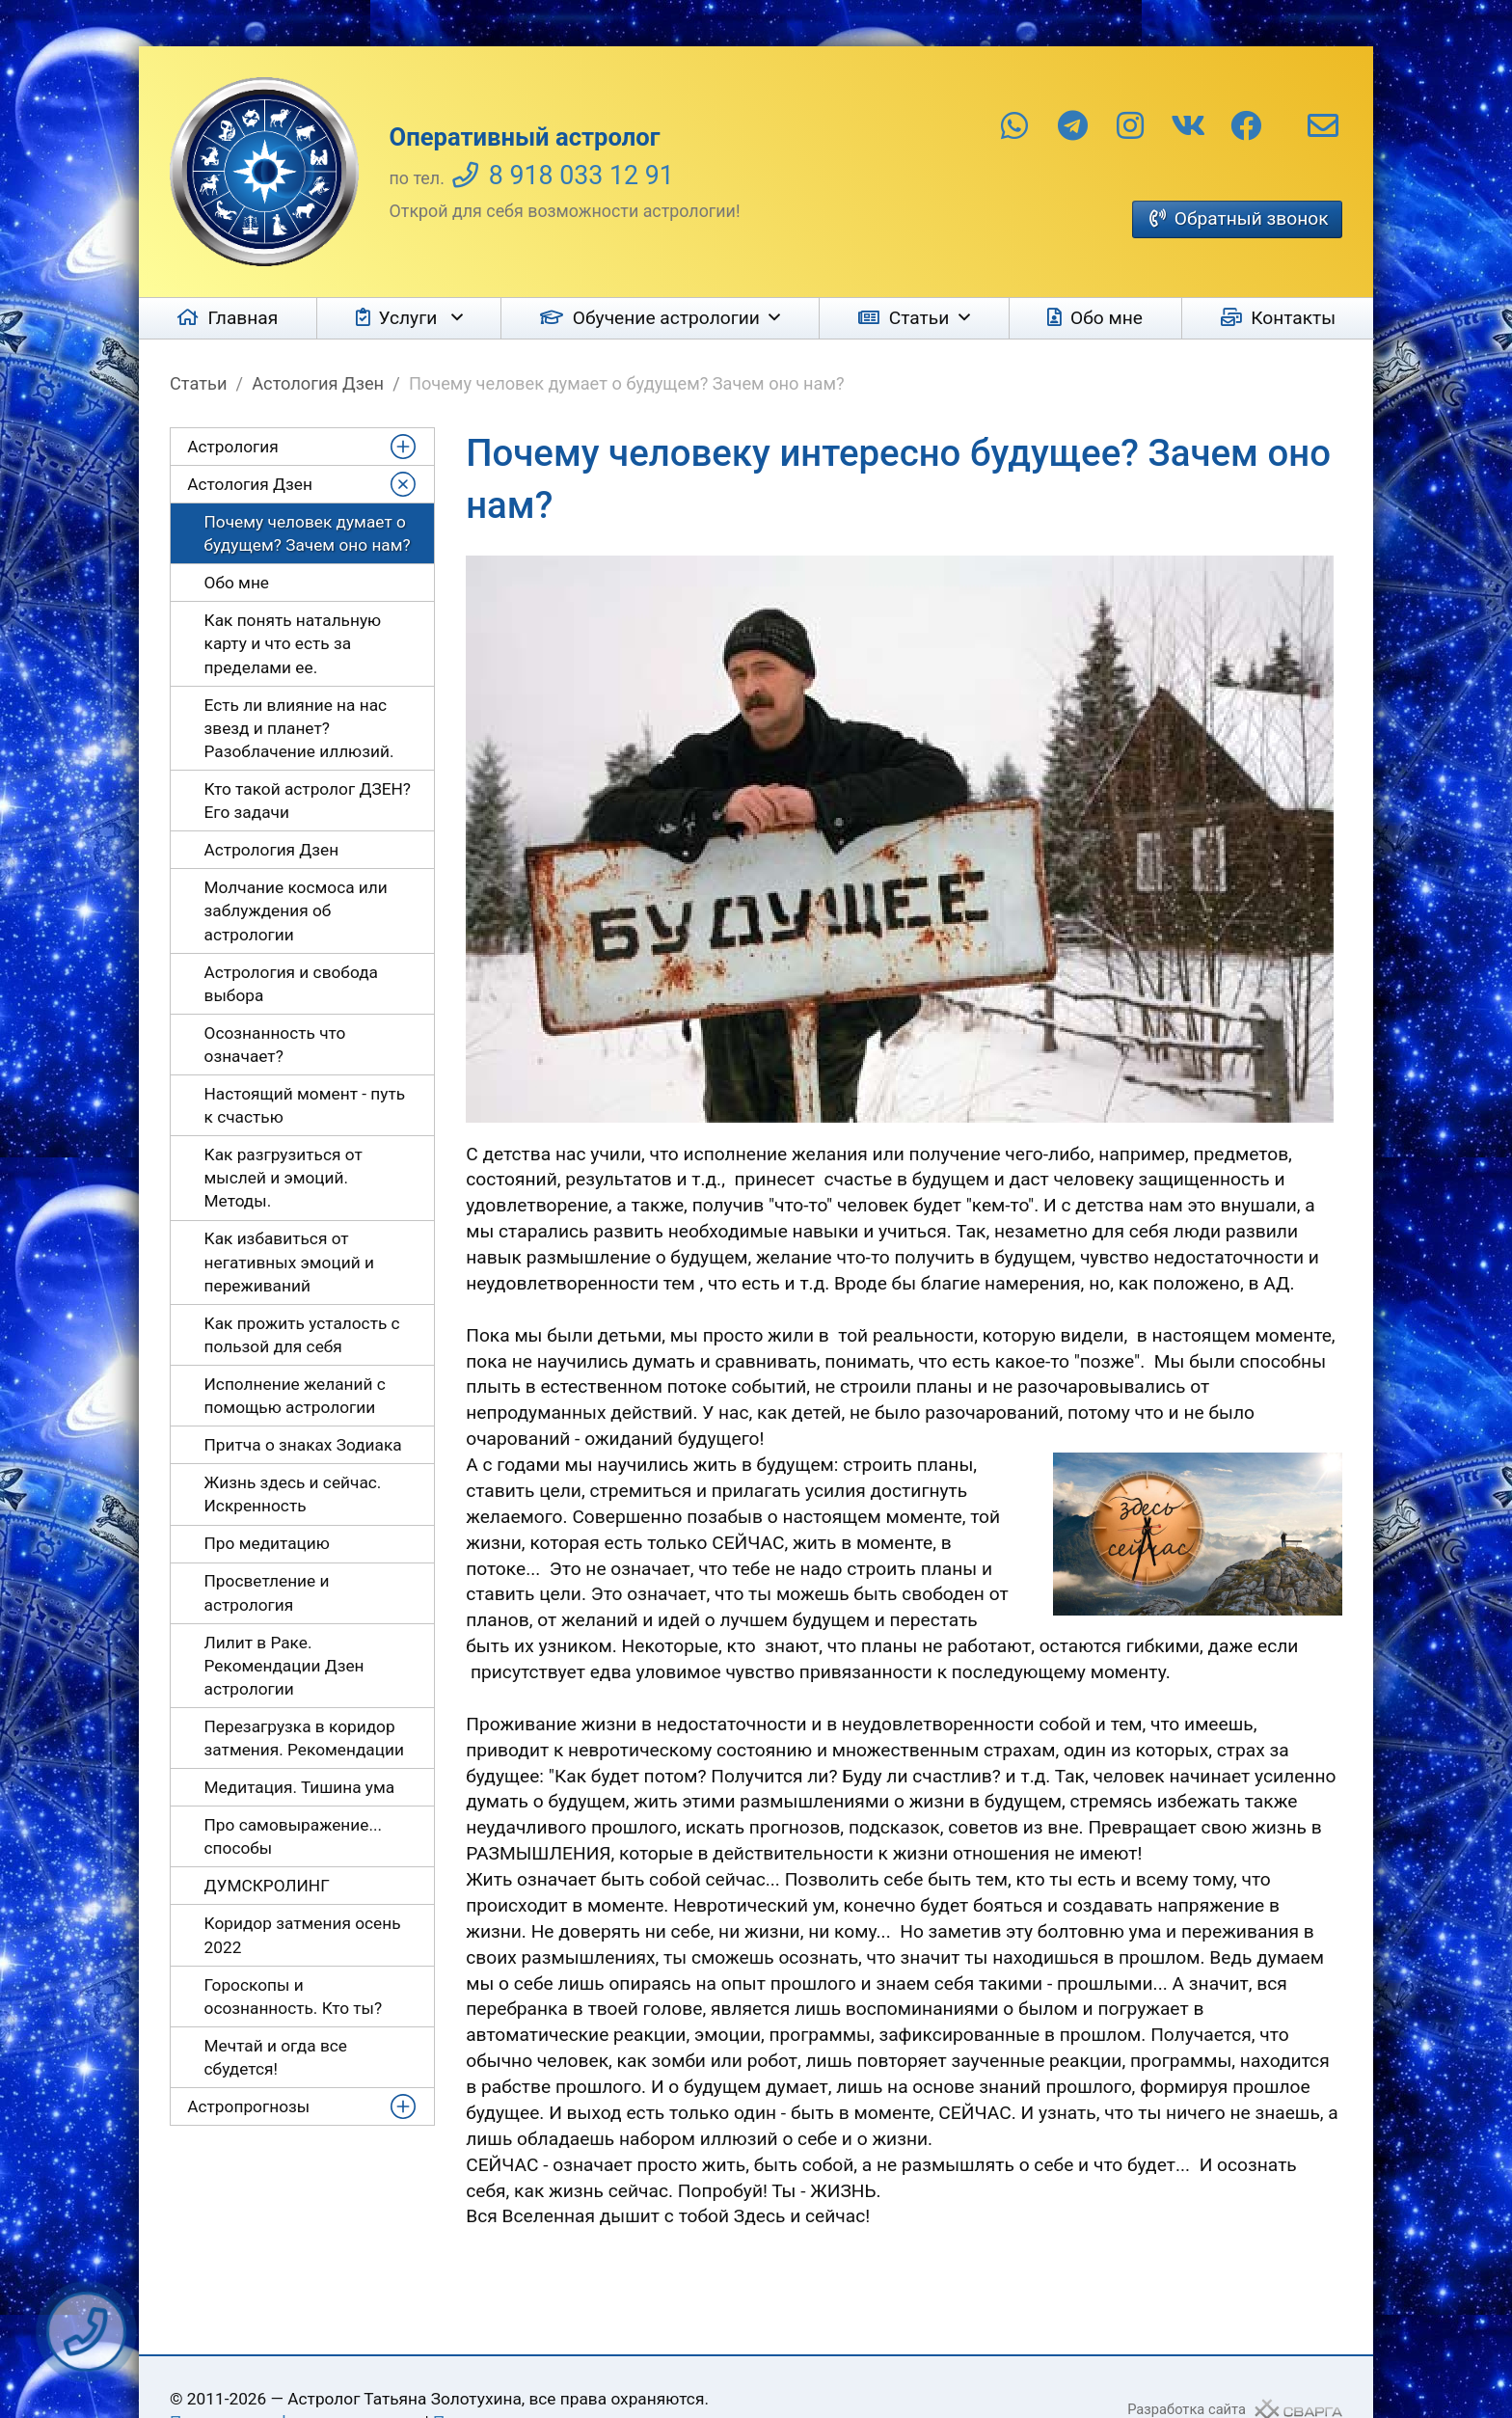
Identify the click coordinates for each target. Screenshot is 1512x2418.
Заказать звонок (86, 2332)
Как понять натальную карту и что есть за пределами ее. (293, 643)
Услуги (410, 318)
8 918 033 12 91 (581, 175)
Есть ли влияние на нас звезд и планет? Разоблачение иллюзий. (299, 728)
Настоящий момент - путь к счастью (305, 1105)
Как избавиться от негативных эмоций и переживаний (289, 1261)
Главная (242, 318)
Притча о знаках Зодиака (303, 1444)
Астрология (233, 446)
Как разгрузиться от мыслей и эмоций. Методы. (283, 1177)
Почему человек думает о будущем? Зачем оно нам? (307, 533)
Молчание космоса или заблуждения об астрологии (296, 910)
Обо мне (1106, 318)
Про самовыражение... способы (293, 1836)
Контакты (1293, 318)
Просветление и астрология (267, 1592)
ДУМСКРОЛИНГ (267, 1885)
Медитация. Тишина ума (299, 1787)
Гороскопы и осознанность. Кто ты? (293, 1996)
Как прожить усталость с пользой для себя (302, 1335)
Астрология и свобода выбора (291, 984)
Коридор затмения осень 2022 (302, 1935)
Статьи (919, 318)
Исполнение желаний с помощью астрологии (295, 1395)
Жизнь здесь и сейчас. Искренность (293, 1494)
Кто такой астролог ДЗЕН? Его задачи (307, 800)
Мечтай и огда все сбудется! (275, 2057)
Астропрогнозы (248, 2106)
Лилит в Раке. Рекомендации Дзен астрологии (284, 1665)
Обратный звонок (1251, 218)
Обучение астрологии (666, 318)
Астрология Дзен (271, 849)
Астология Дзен (318, 383)
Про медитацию (267, 1543)
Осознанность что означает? (275, 1044)
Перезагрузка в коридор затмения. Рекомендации (304, 1738)
